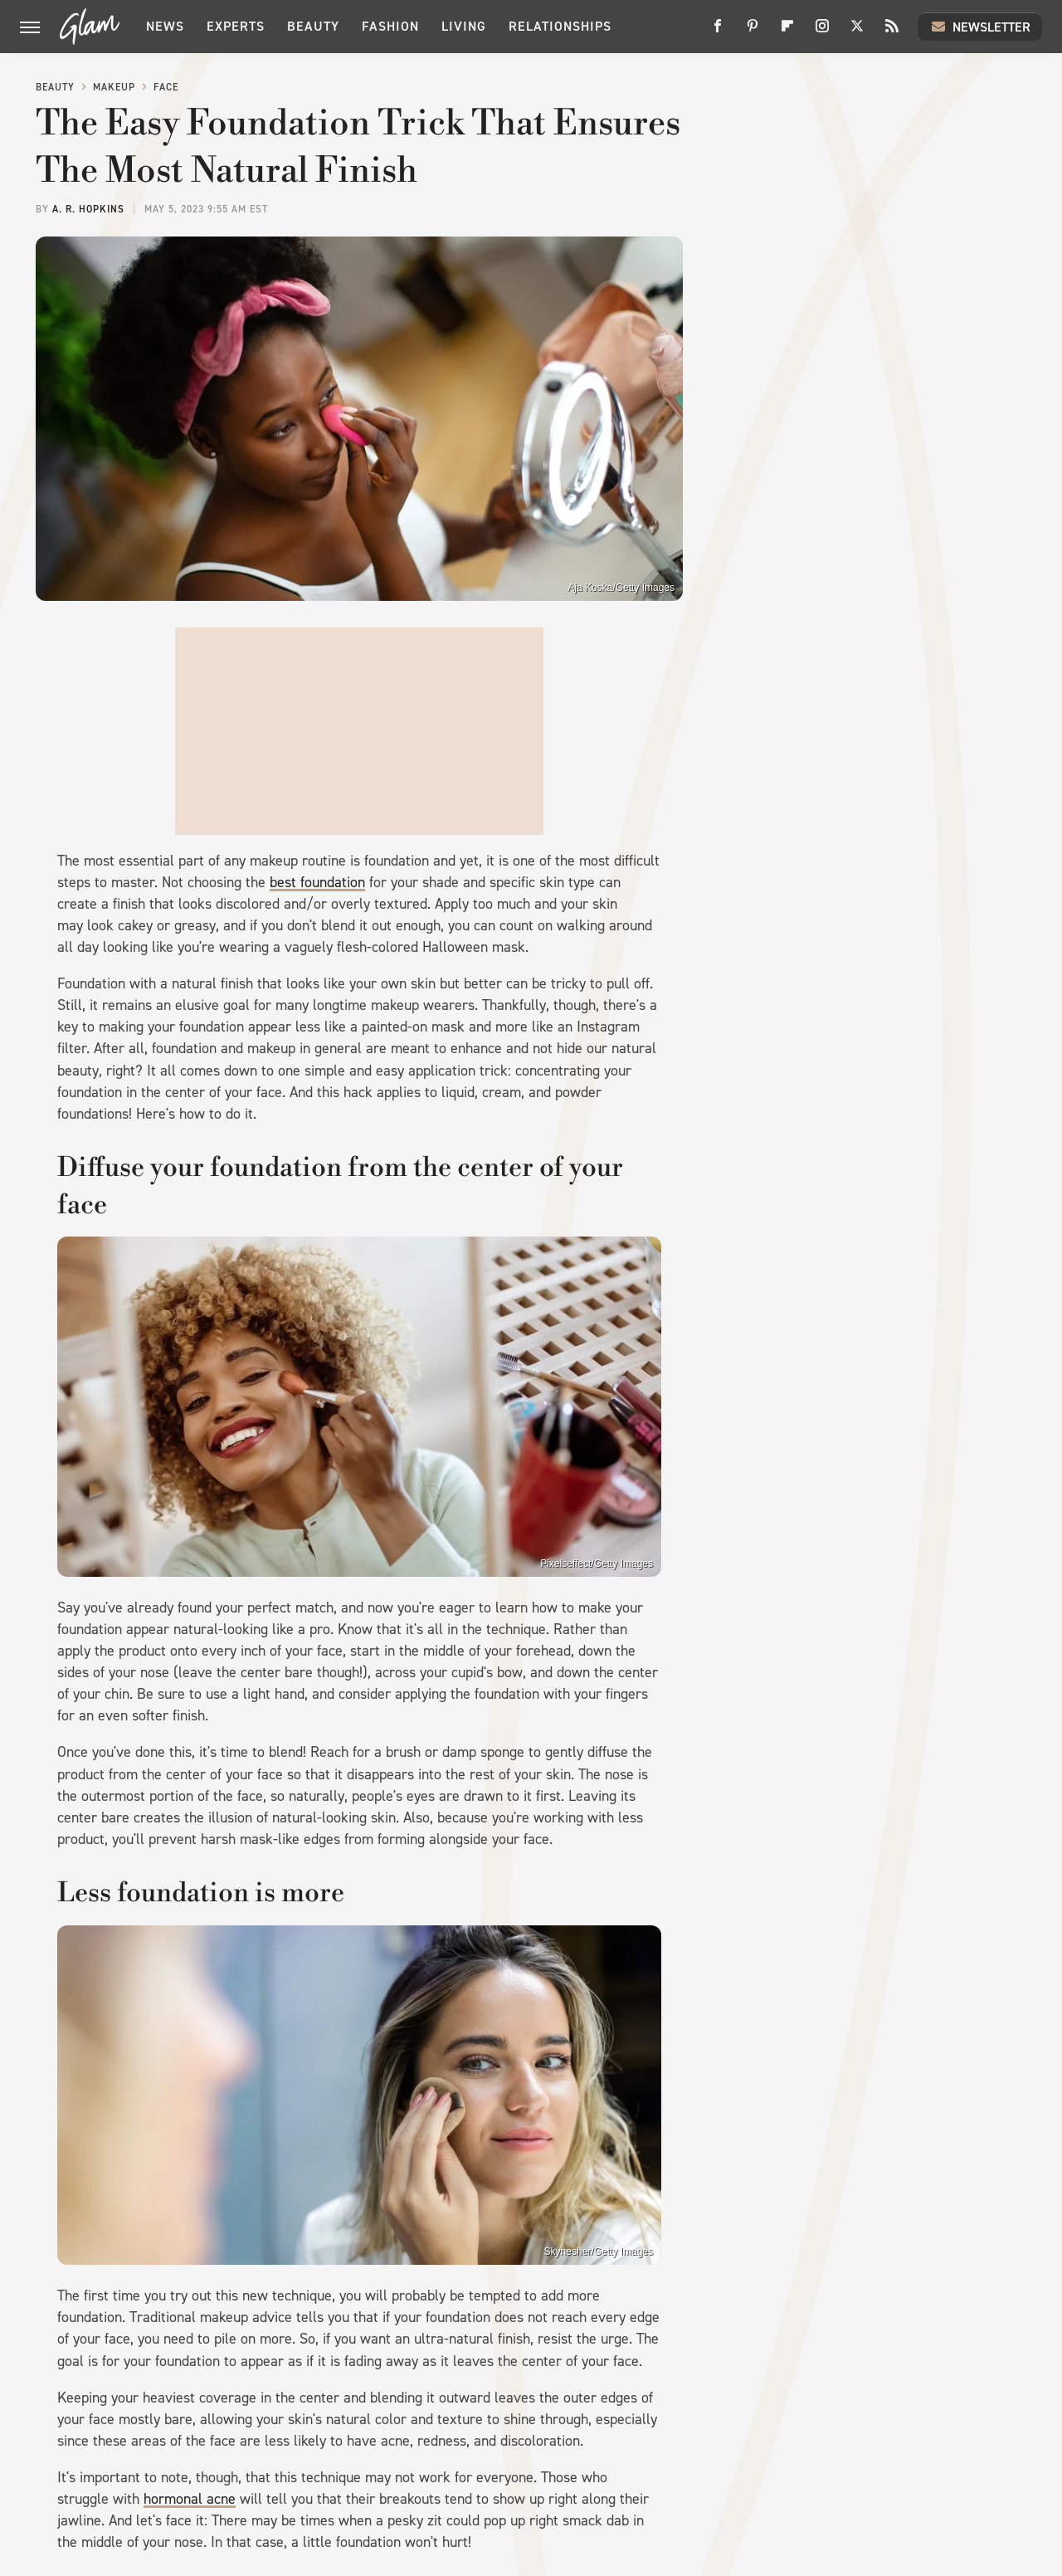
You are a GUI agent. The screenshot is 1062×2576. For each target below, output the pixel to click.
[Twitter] (857, 32)
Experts (236, 26)
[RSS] (892, 32)
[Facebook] (718, 32)
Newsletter (979, 26)
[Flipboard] (787, 32)
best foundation (317, 882)
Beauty (313, 26)
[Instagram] (822, 32)
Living (463, 26)
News (165, 26)
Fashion (390, 26)
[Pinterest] (752, 32)
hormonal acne (190, 2499)
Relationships (560, 26)
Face (165, 87)
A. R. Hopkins (88, 209)
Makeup (114, 87)
